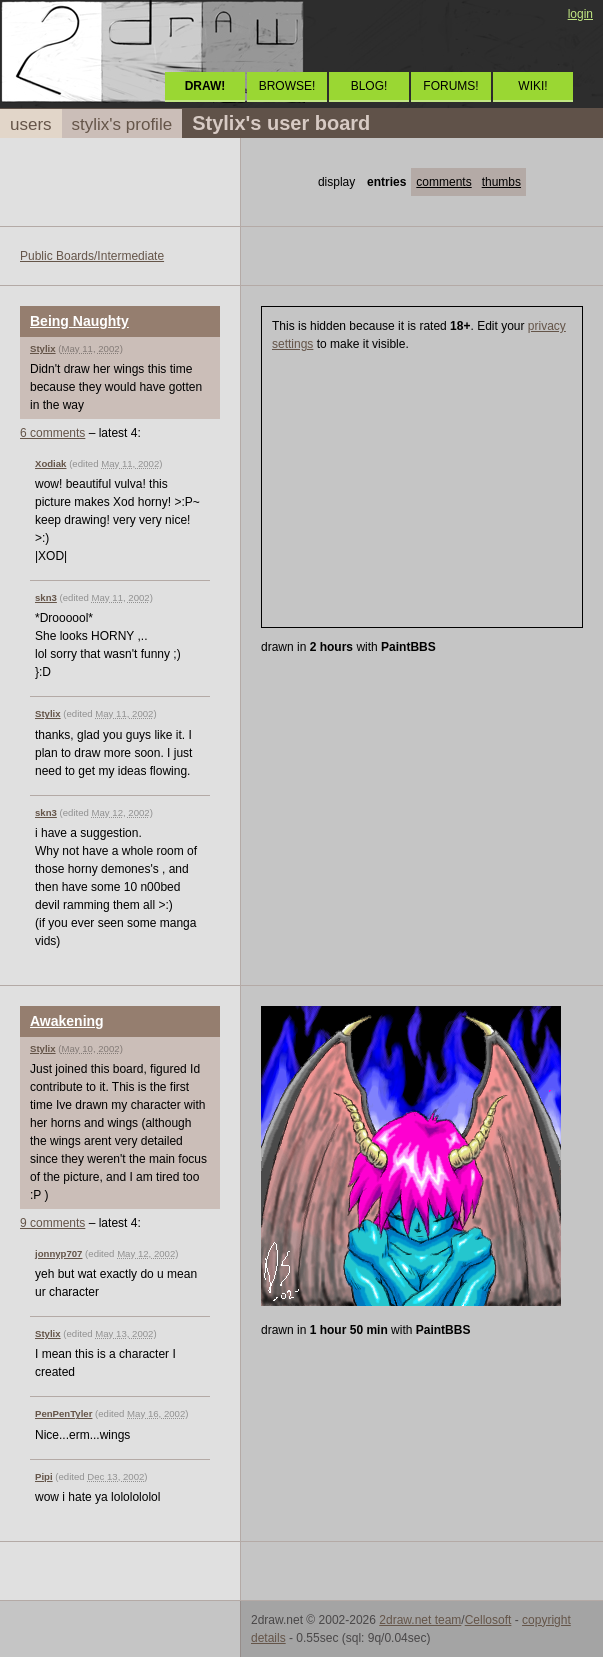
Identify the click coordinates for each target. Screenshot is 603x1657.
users (31, 124)
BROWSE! (287, 86)
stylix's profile (122, 124)
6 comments (52, 433)
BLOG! (369, 86)
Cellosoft (488, 1620)
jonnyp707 (58, 1253)
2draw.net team (420, 1620)
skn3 (46, 597)
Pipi (44, 1476)
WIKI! (532, 86)
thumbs (501, 182)
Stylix (43, 348)
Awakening (67, 1021)
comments (443, 182)
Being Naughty (79, 321)
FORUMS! (450, 86)
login (580, 14)
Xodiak (50, 463)
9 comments (52, 1223)
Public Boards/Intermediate (92, 256)
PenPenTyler (63, 1413)
